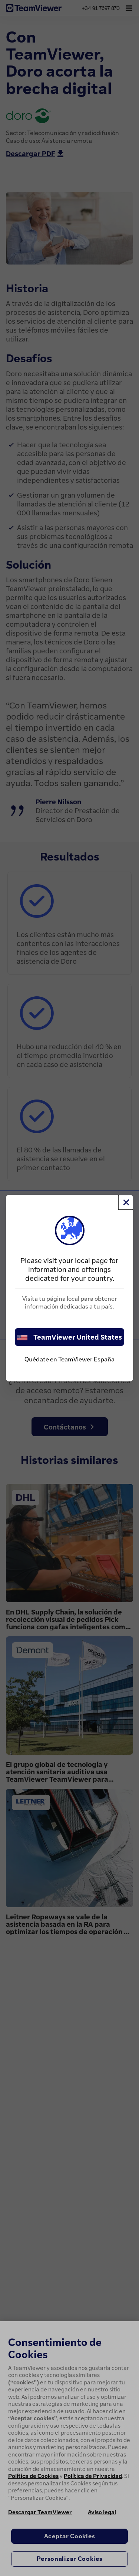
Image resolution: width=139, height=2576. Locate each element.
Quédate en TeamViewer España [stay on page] (69, 1359)
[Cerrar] (125, 1202)
